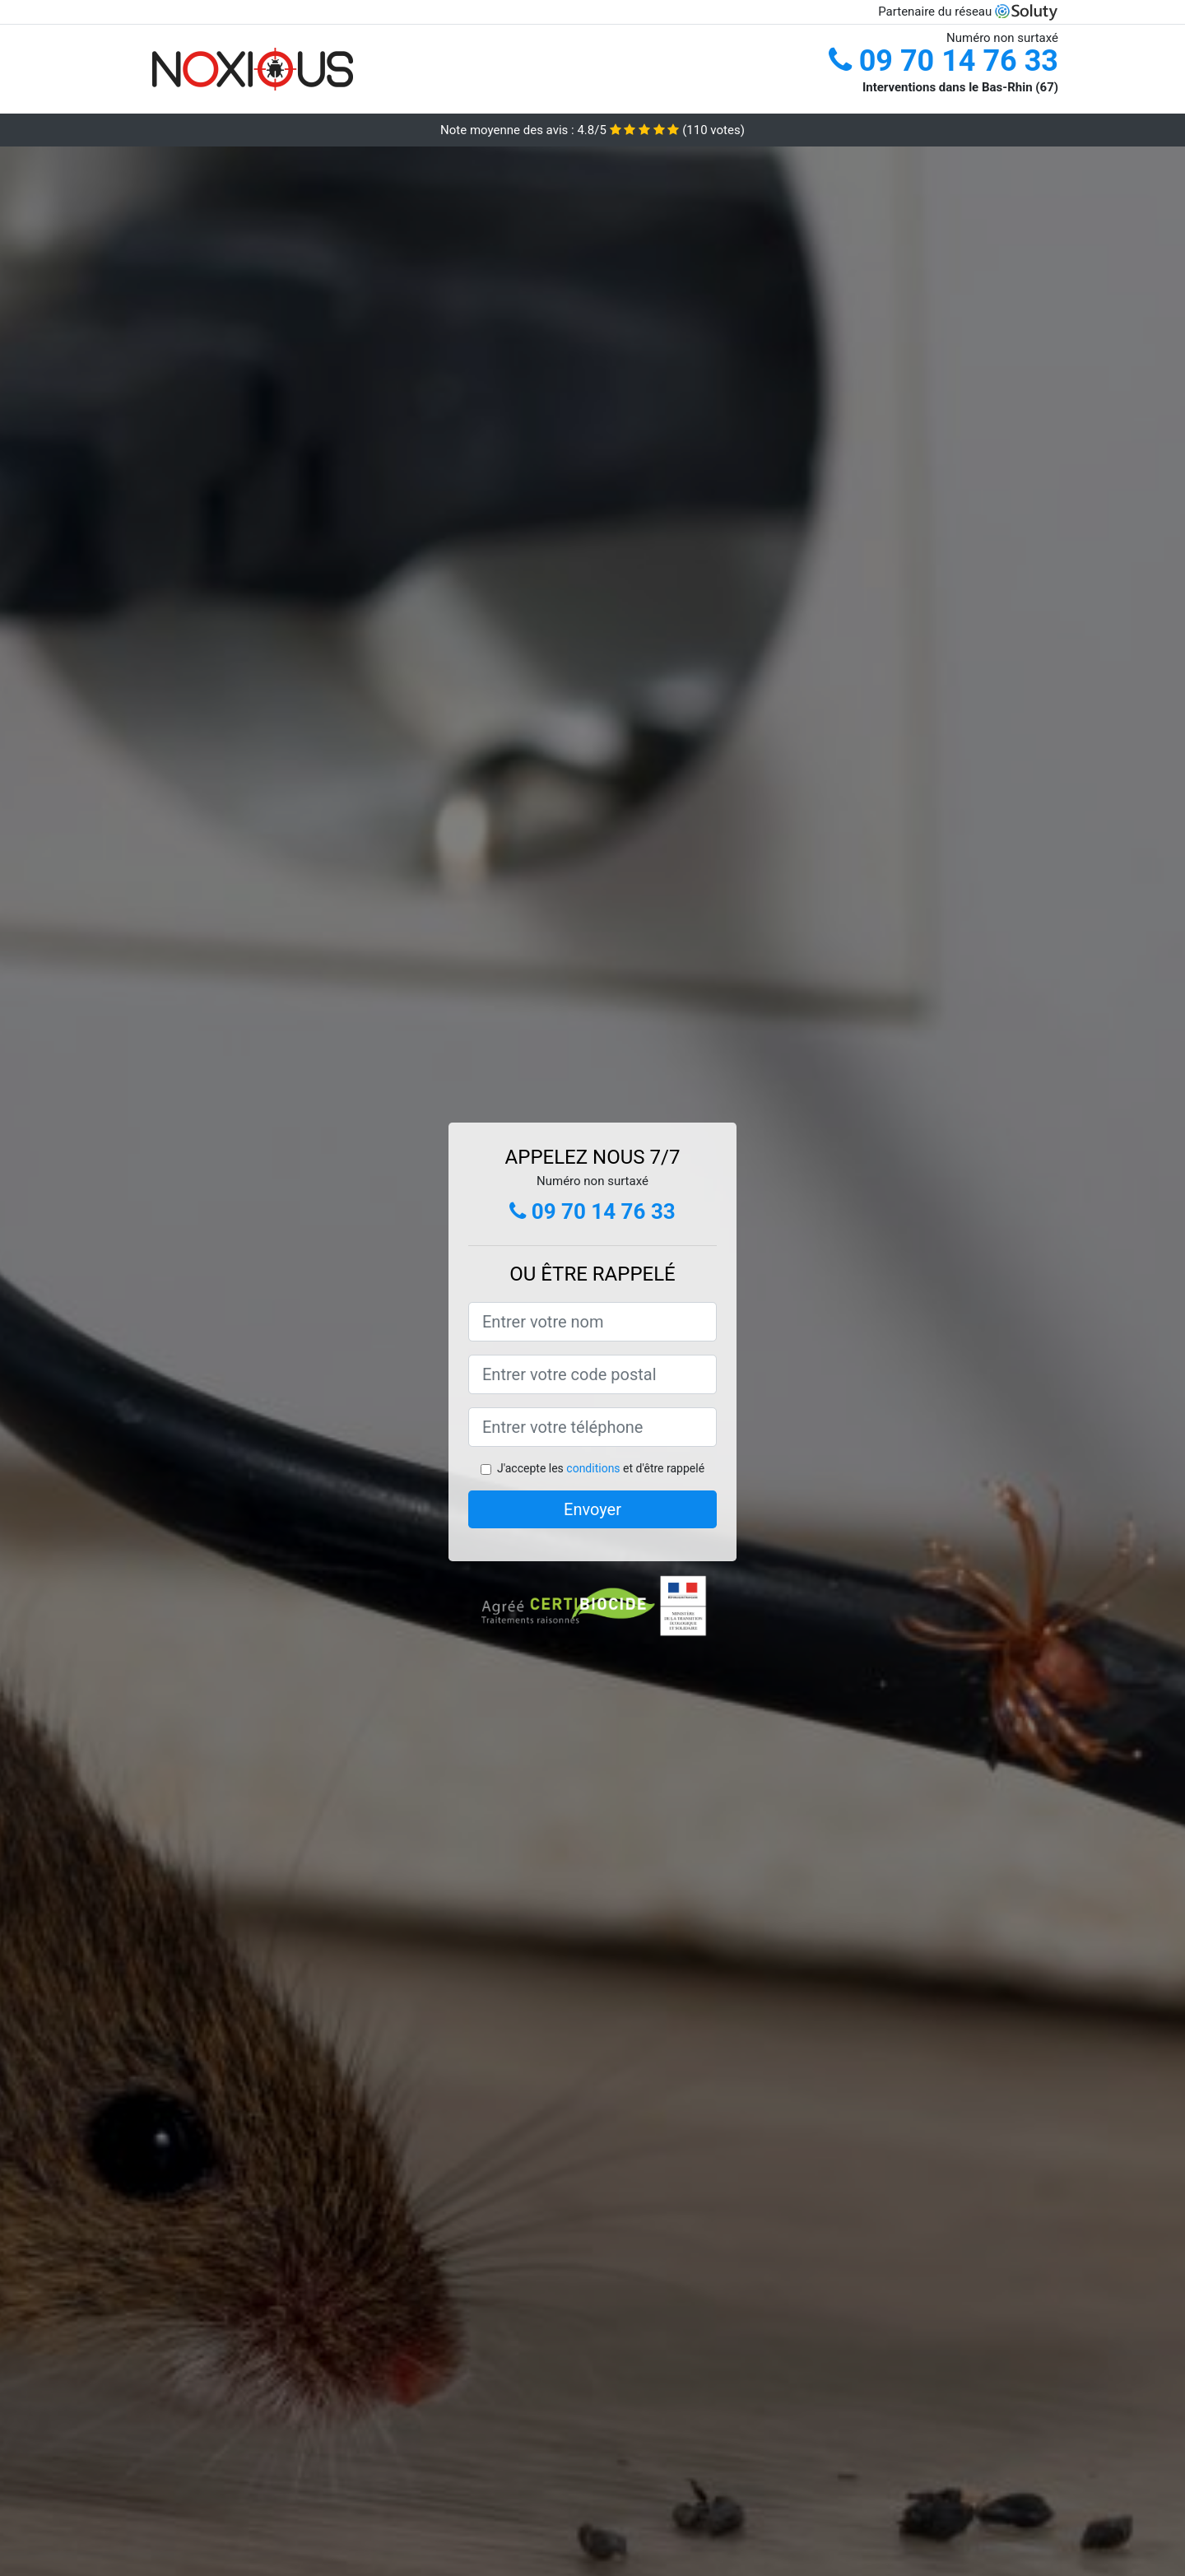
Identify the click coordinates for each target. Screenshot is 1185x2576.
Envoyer (592, 1509)
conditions (593, 1468)
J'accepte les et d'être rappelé (600, 1468)
